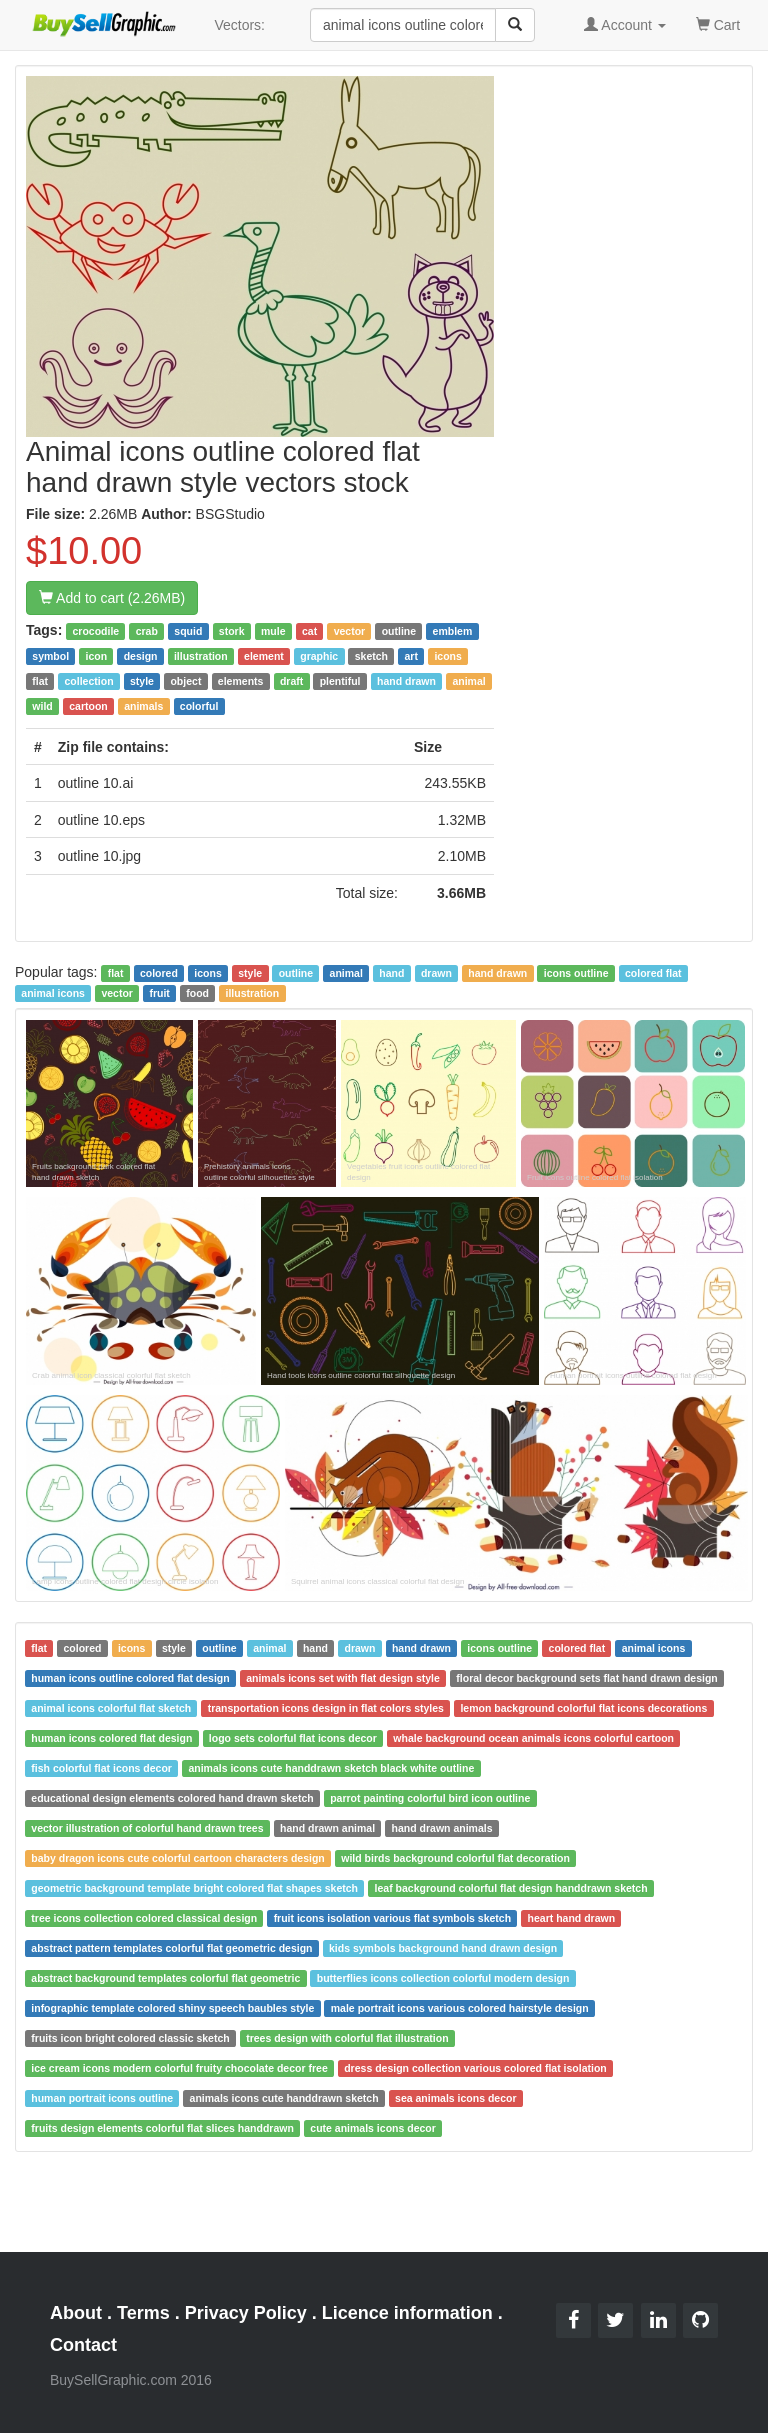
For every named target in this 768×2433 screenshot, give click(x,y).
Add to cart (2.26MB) (112, 598)
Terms (143, 2313)
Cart (718, 23)
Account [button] (625, 25)
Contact (83, 2345)
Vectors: (239, 25)
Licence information (407, 2313)
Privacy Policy (246, 2313)
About (76, 2313)
